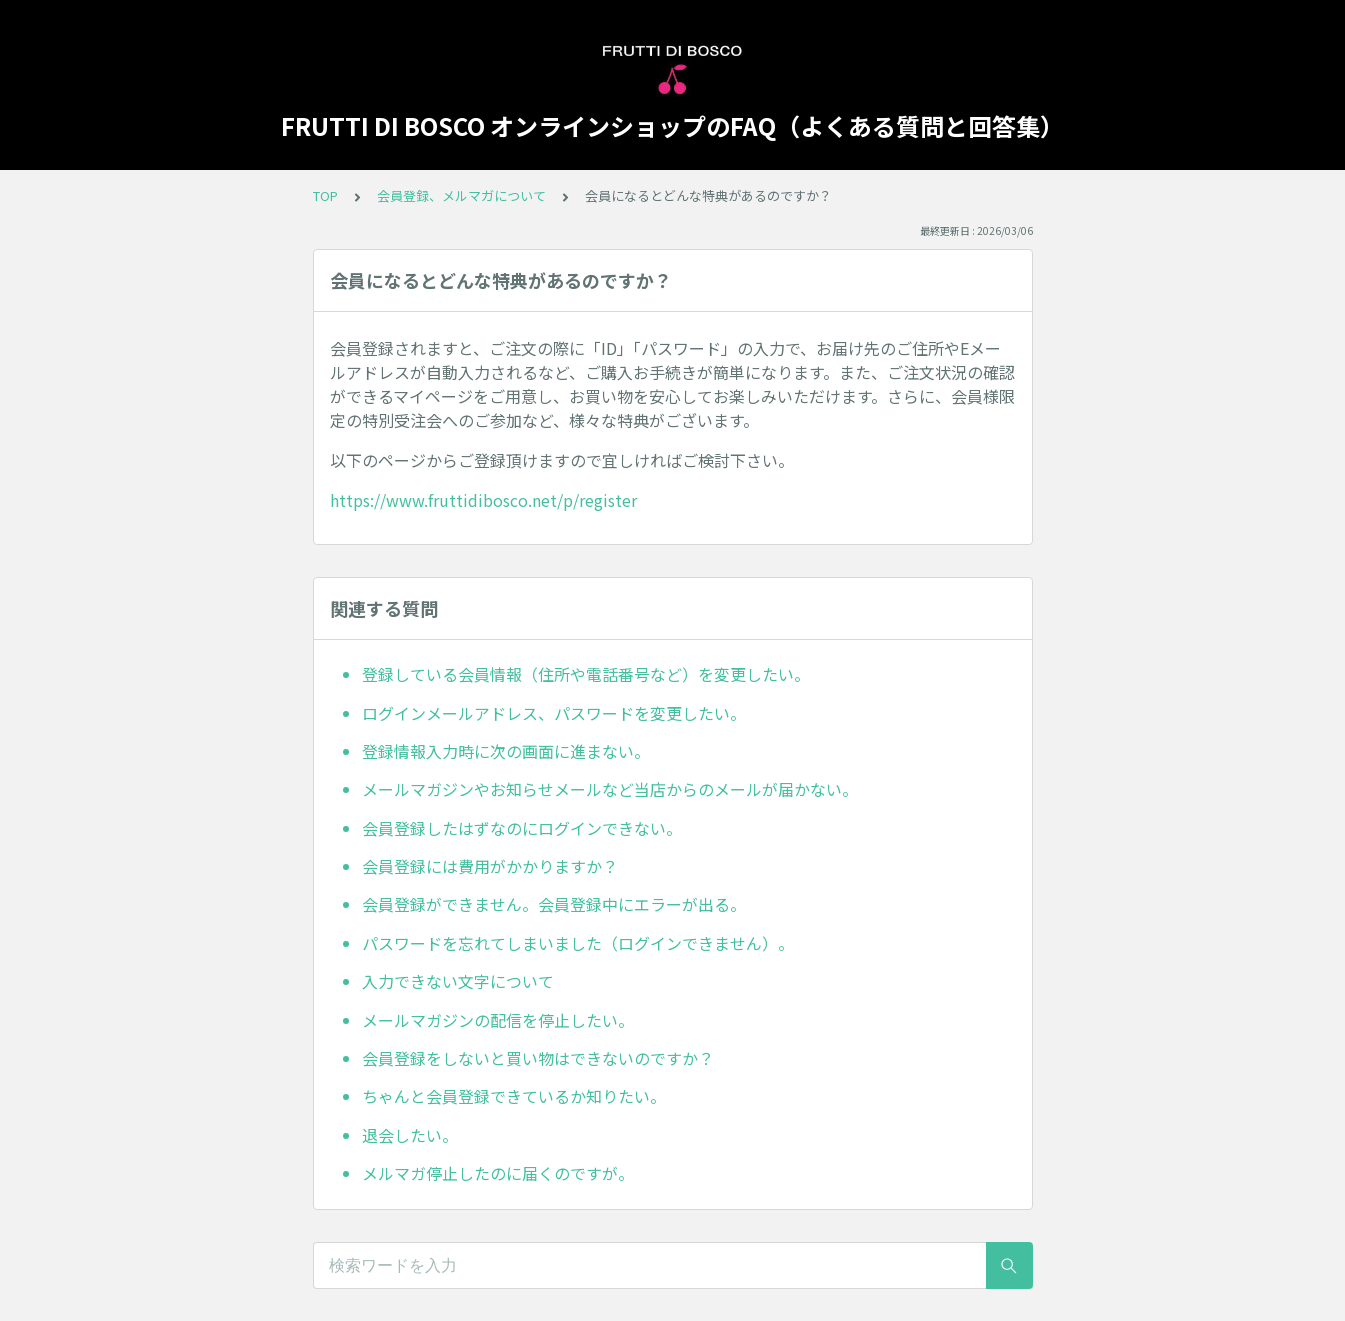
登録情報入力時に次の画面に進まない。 (506, 751)
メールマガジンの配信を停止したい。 (498, 1020)
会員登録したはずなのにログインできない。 (522, 828)
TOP (325, 195)
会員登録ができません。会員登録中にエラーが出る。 (554, 904)
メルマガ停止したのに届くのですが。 (498, 1173)
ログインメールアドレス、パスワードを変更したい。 (554, 713)
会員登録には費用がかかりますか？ (490, 866)
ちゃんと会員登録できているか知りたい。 (514, 1096)
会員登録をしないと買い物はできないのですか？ (538, 1058)
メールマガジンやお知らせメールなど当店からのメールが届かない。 (610, 789)
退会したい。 (410, 1135)
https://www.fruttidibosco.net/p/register (483, 500)
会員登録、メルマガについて (461, 195)
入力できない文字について (458, 981)
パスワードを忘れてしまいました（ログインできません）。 (578, 943)
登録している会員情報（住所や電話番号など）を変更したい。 (586, 674)
